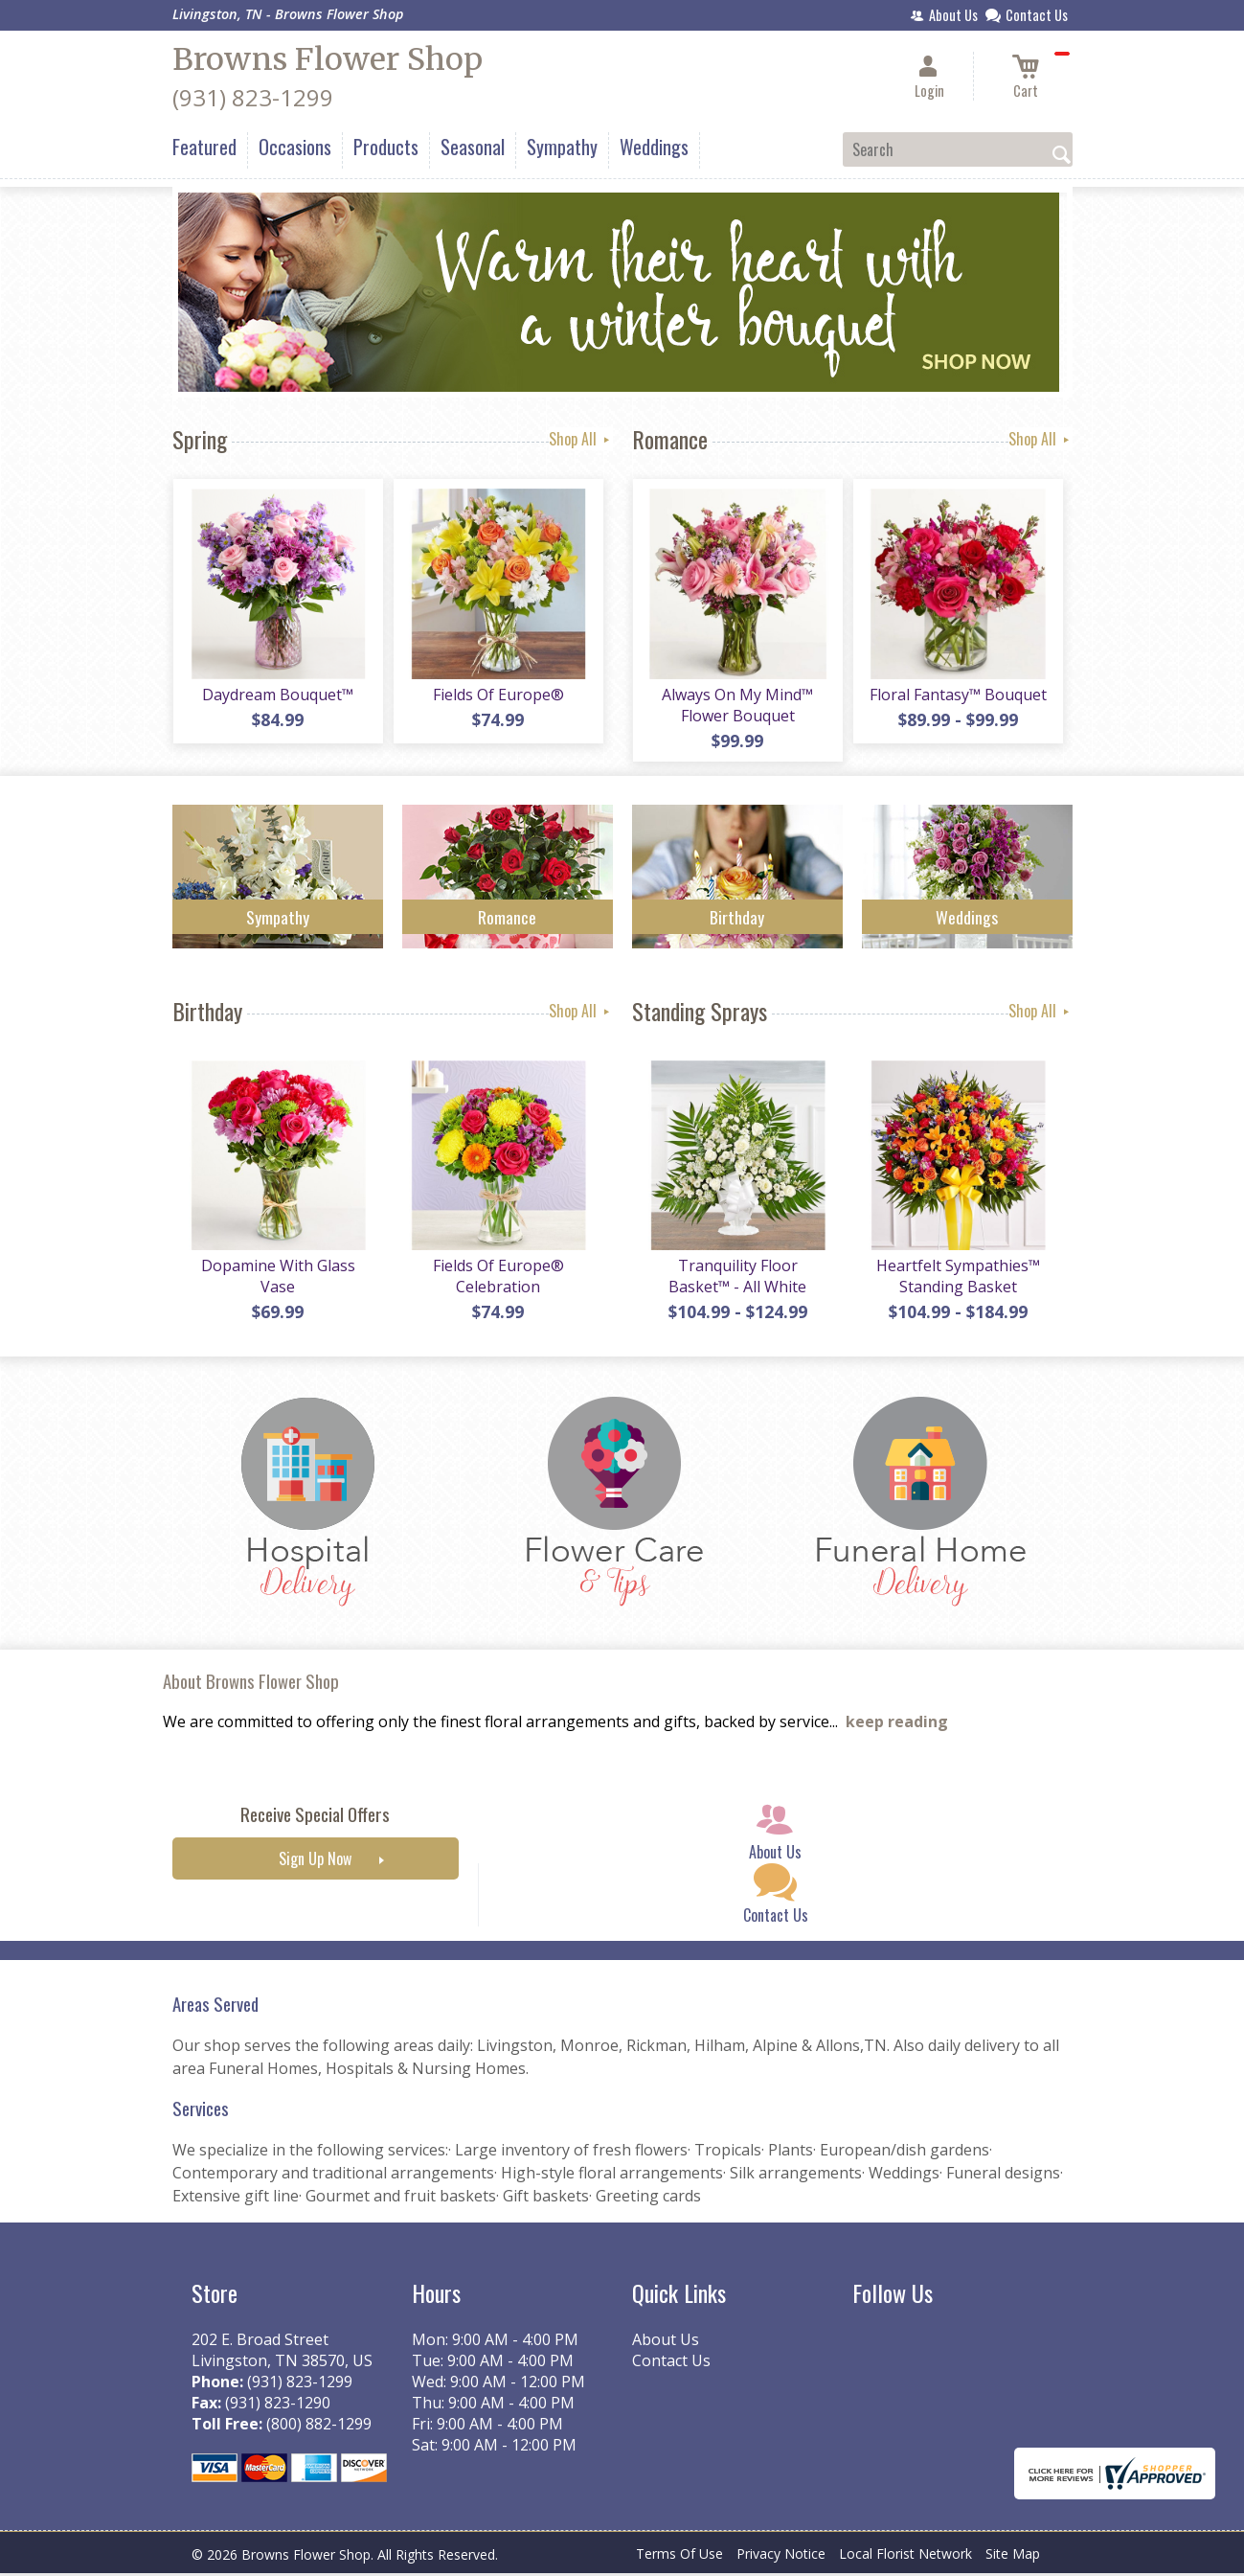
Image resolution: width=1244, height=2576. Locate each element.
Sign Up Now (315, 1862)
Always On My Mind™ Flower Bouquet (737, 706)
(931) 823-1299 (252, 97)
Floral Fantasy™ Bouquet (957, 695)
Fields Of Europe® (497, 695)
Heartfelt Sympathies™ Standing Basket (957, 1279)
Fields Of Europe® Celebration (497, 1279)
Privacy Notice (781, 2556)
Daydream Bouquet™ (277, 695)
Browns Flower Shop (327, 59)
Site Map (1012, 2556)
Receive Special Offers (315, 1818)
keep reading (897, 1725)
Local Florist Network (905, 2556)
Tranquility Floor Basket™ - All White (737, 1279)
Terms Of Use (679, 2556)
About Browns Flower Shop (251, 1684)
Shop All (581, 438)
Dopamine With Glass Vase (277, 1279)
